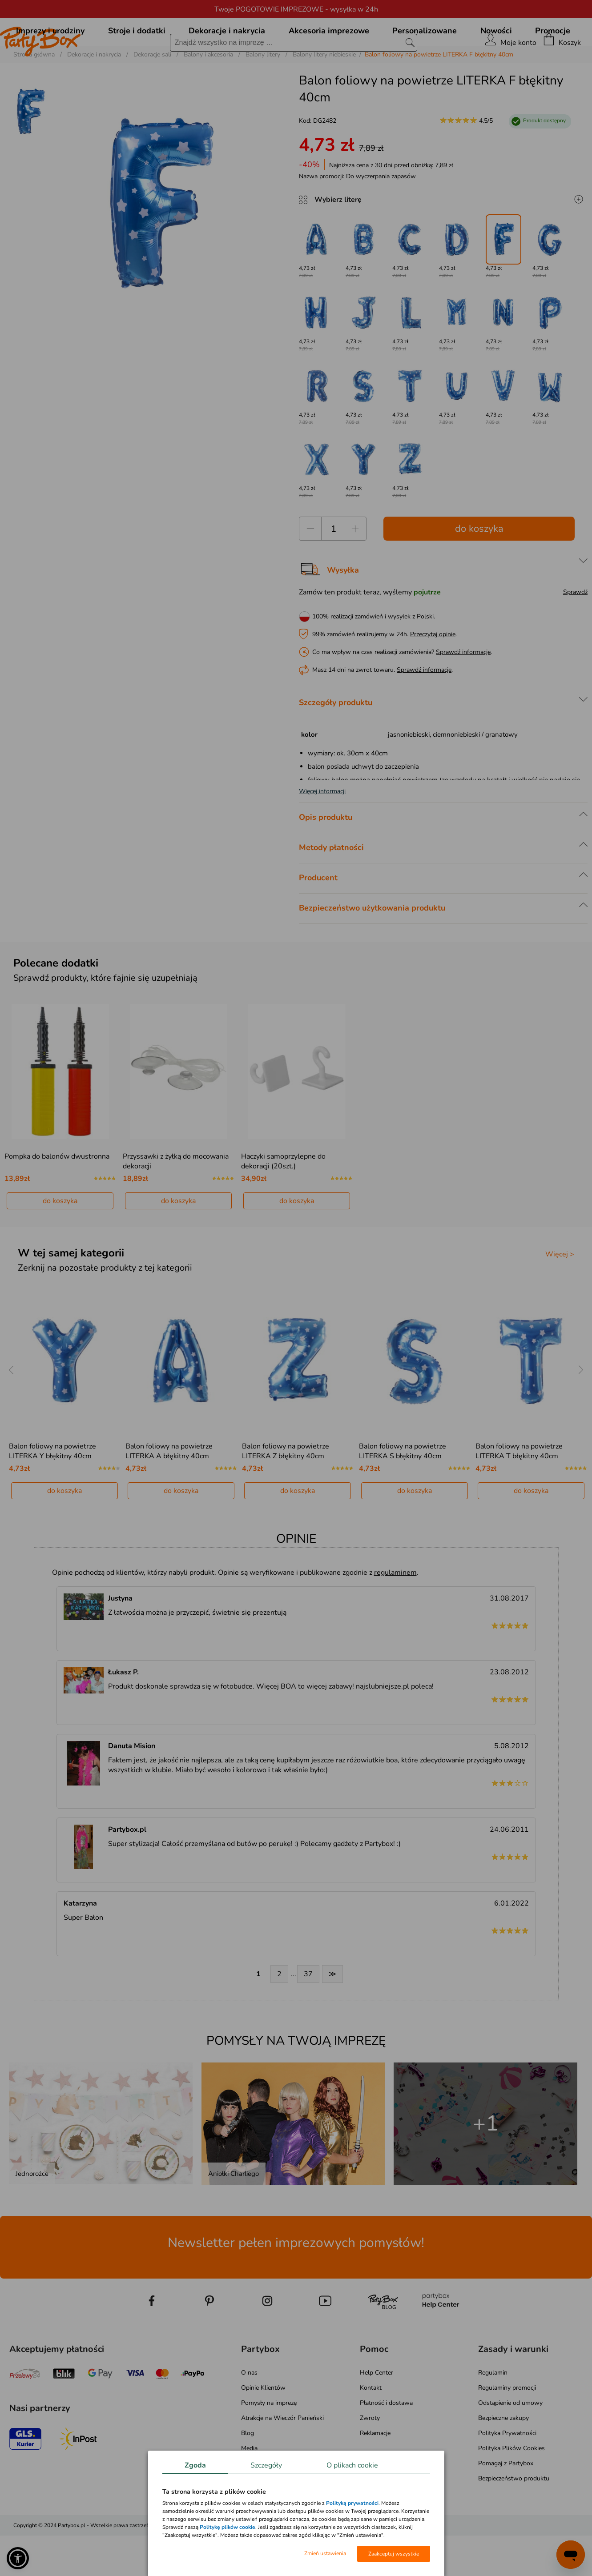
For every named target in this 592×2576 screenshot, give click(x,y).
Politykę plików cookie (227, 2527)
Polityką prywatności (352, 2503)
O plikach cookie (352, 2465)
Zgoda (195, 2465)
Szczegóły (266, 2465)
